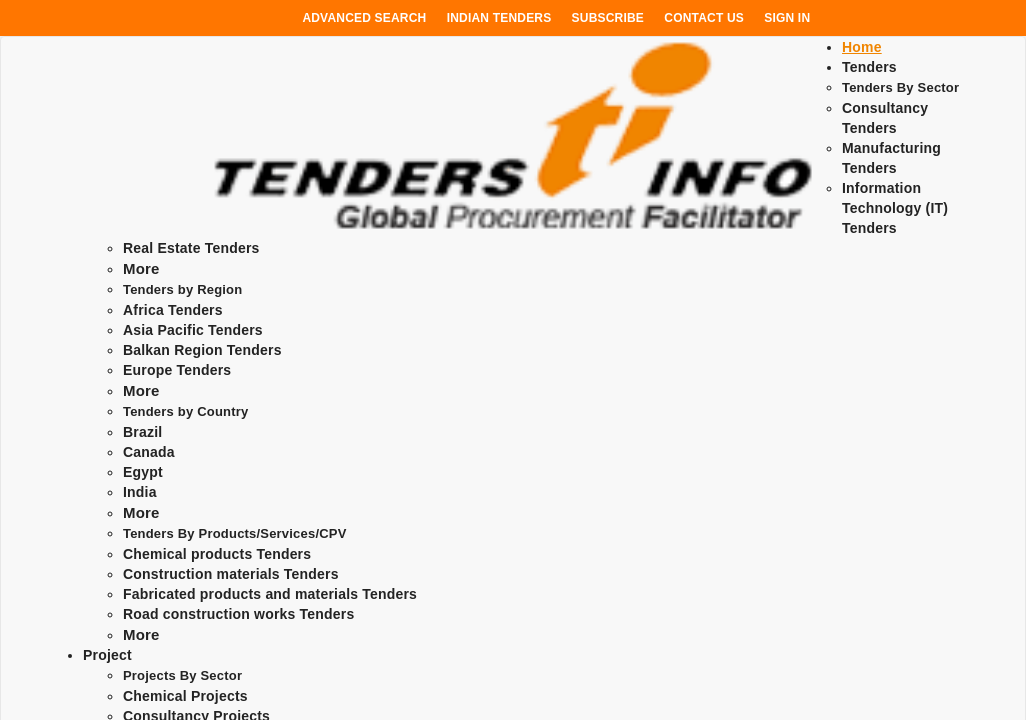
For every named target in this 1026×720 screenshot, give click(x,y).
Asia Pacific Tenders (193, 330)
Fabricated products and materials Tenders (270, 594)
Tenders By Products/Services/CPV (235, 533)
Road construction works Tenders (238, 614)
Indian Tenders (499, 18)
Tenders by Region (182, 289)
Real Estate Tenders (191, 248)
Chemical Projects (185, 696)
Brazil (142, 432)
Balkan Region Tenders (202, 350)
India (140, 492)
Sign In (787, 18)
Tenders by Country (185, 411)
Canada (149, 452)
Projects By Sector (182, 675)
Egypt (143, 472)
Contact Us (704, 18)
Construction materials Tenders (231, 574)
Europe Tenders (177, 370)
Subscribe (608, 18)
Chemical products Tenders (217, 554)
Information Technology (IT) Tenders (895, 208)
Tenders (869, 67)
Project (107, 655)
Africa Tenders (173, 310)
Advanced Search (364, 18)
